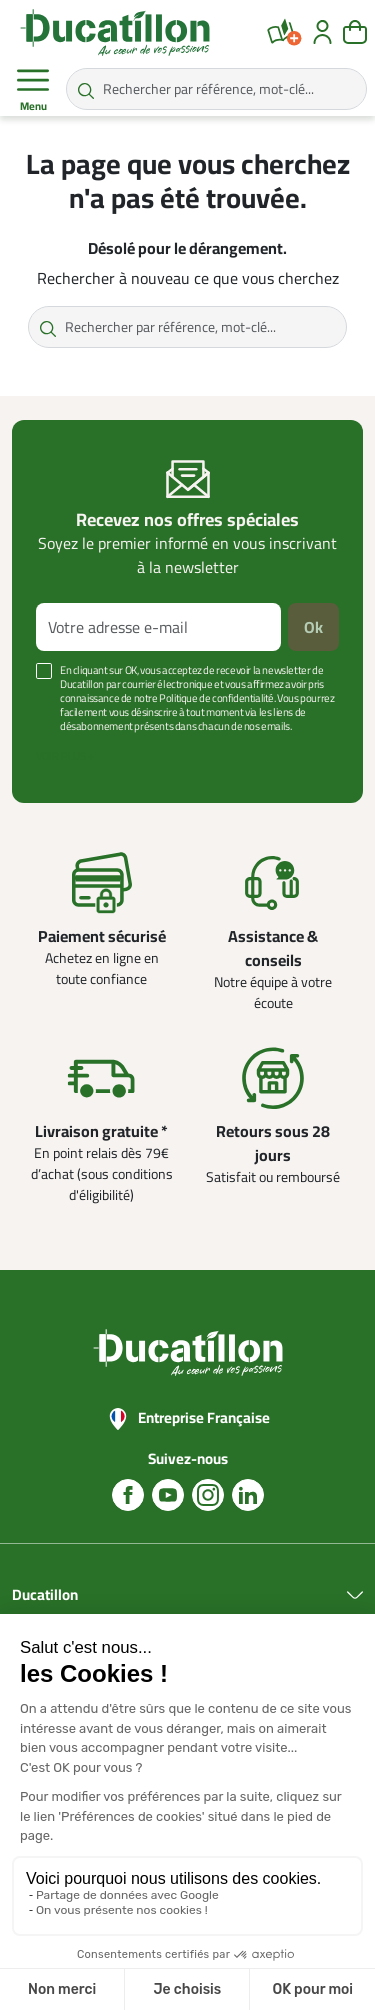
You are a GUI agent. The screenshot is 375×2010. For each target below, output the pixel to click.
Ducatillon (45, 1595)
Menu (33, 90)
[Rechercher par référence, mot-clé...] (216, 89)
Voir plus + (65, 756)
